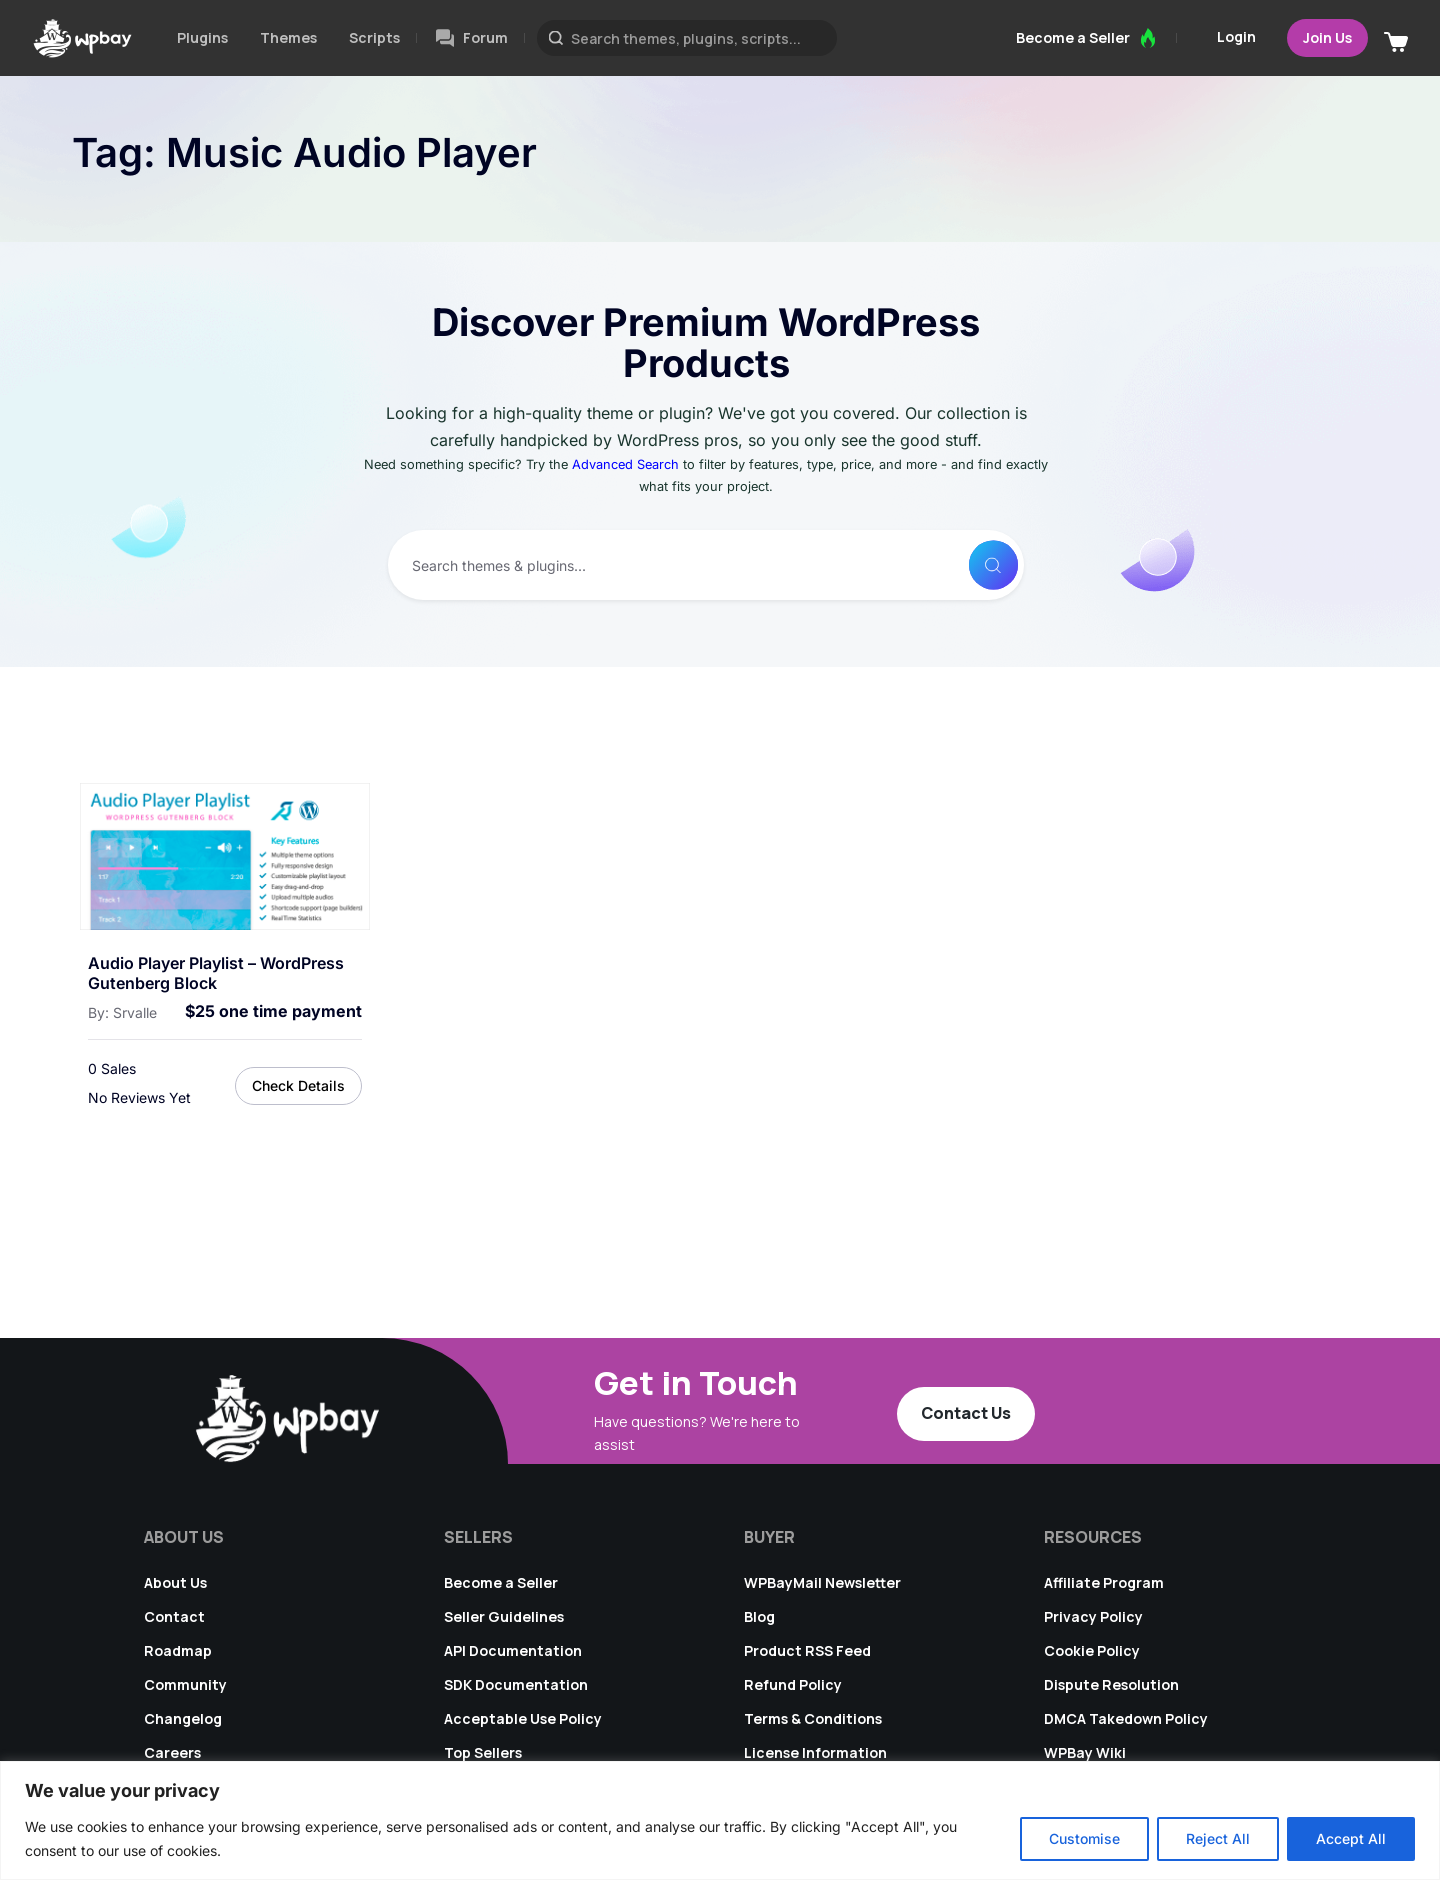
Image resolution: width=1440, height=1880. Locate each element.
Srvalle (135, 1012)
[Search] (988, 565)
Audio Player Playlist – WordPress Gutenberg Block (216, 973)
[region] (720, 1820)
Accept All (1351, 1838)
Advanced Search (625, 464)
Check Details (298, 1085)
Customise (1084, 1838)
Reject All (1218, 1838)
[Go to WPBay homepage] (82, 38)
